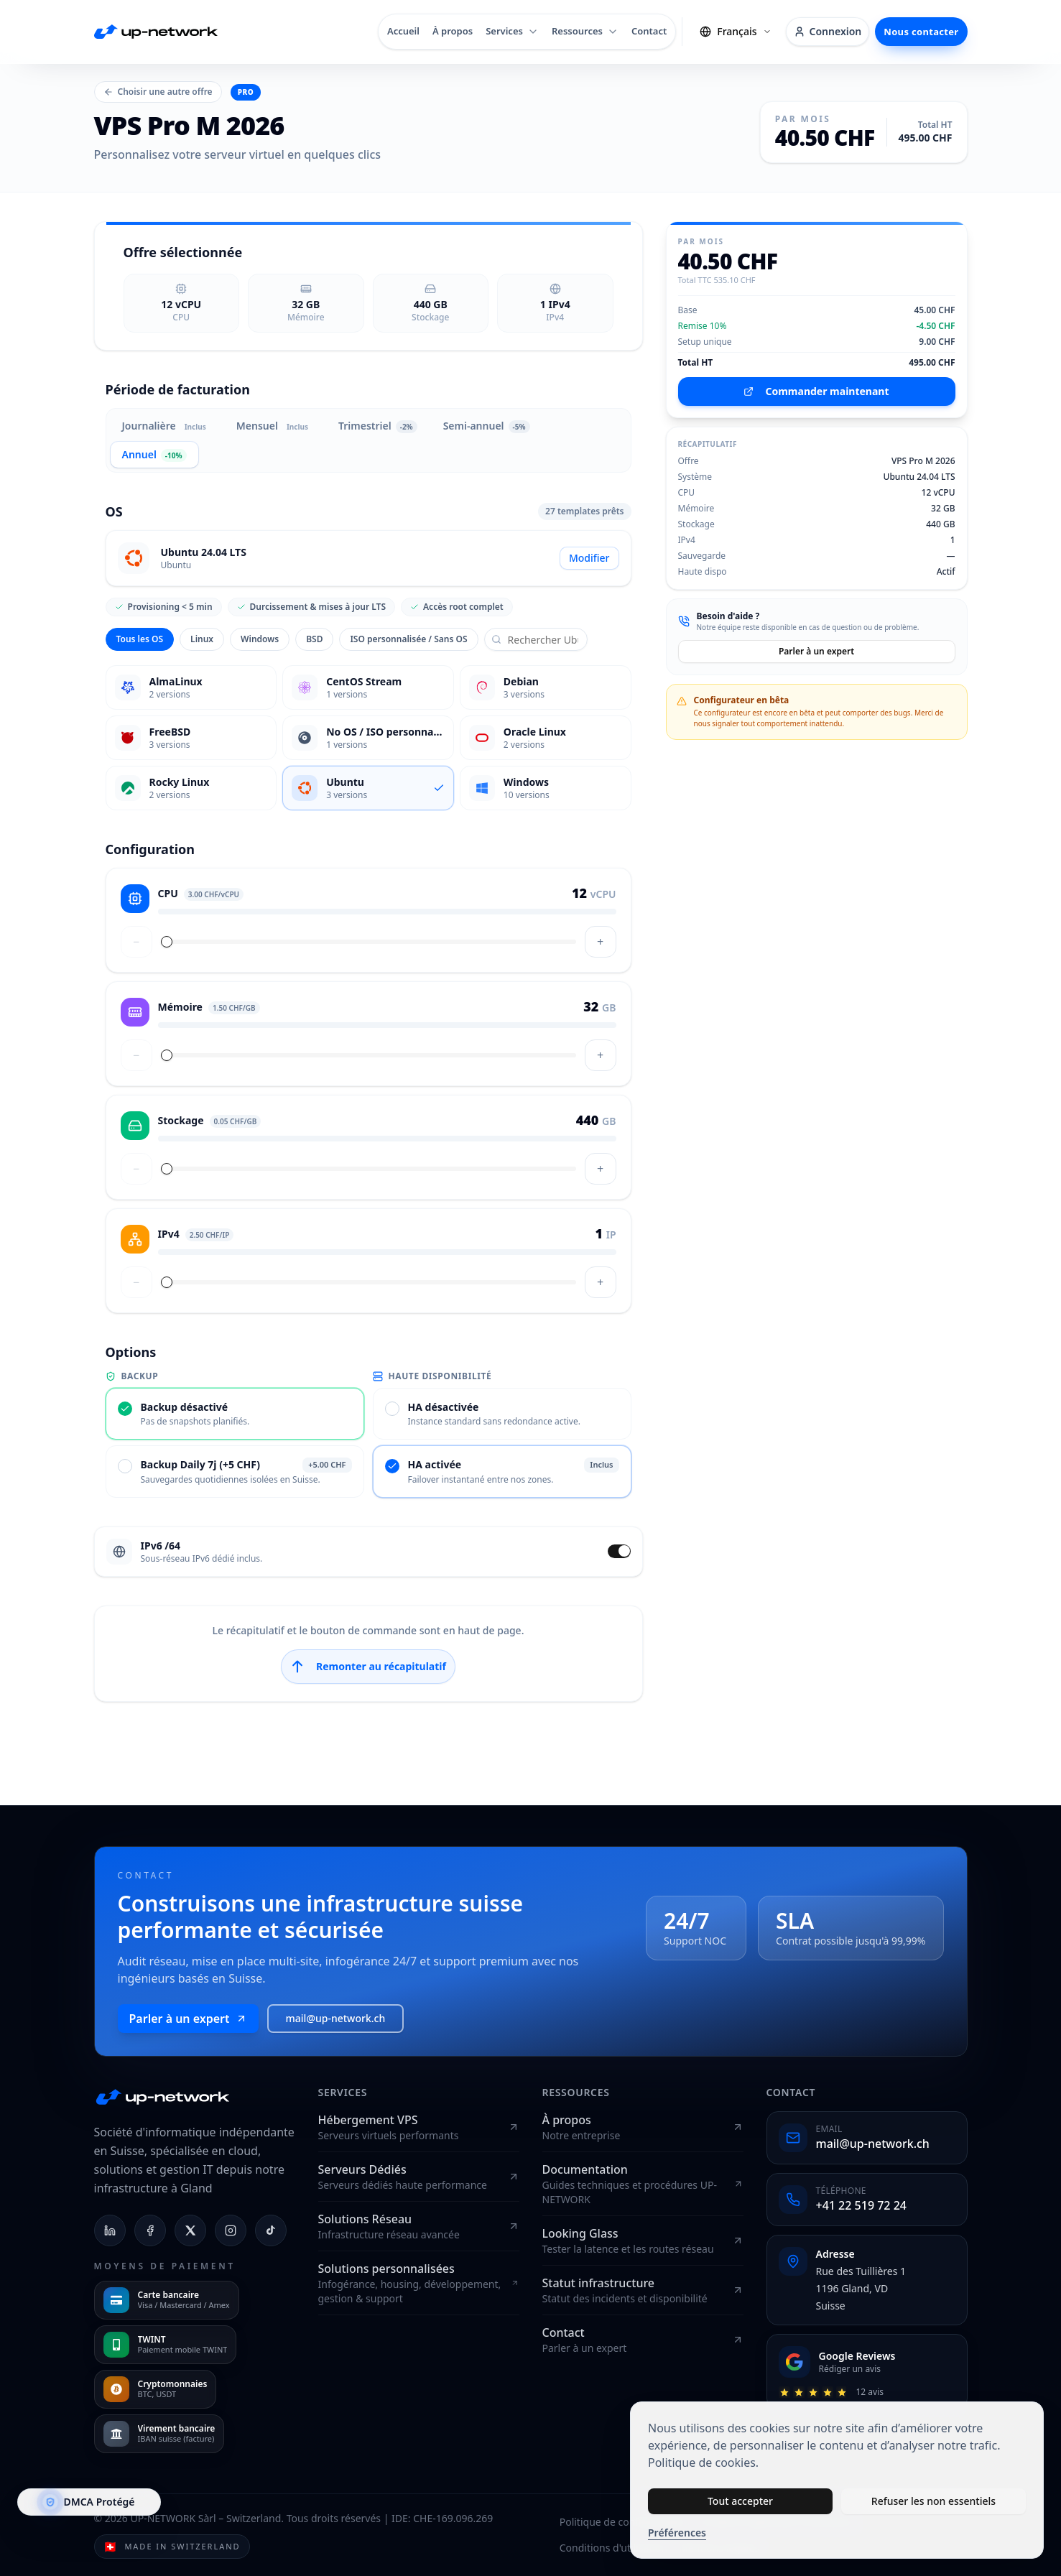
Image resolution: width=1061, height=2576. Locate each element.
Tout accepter (740, 2501)
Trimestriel (377, 426)
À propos (452, 30)
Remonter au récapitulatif (368, 1666)
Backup (132, 1376)
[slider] (166, 942)
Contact (649, 30)
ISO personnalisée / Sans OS (408, 639)
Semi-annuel (486, 426)
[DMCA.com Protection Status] (89, 2502)
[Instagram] (230, 2230)
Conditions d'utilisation (614, 2547)
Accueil (403, 30)
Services (512, 30)
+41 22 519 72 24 (861, 2205)
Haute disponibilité (432, 1376)
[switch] (619, 1550)
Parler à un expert (816, 651)
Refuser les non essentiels (933, 2501)
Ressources (585, 30)
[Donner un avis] (867, 2372)
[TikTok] (271, 2230)
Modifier (589, 558)
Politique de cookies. (703, 2462)
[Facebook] (150, 2230)
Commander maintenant (816, 391)
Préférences (677, 2532)
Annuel (154, 455)
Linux (201, 639)
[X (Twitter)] (190, 2230)
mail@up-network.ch (336, 2018)
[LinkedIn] (110, 2230)
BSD (314, 639)
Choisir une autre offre (158, 91)
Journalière (166, 426)
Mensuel (274, 426)
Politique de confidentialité (623, 2522)
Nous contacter (921, 31)
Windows (260, 639)
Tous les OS (140, 639)
